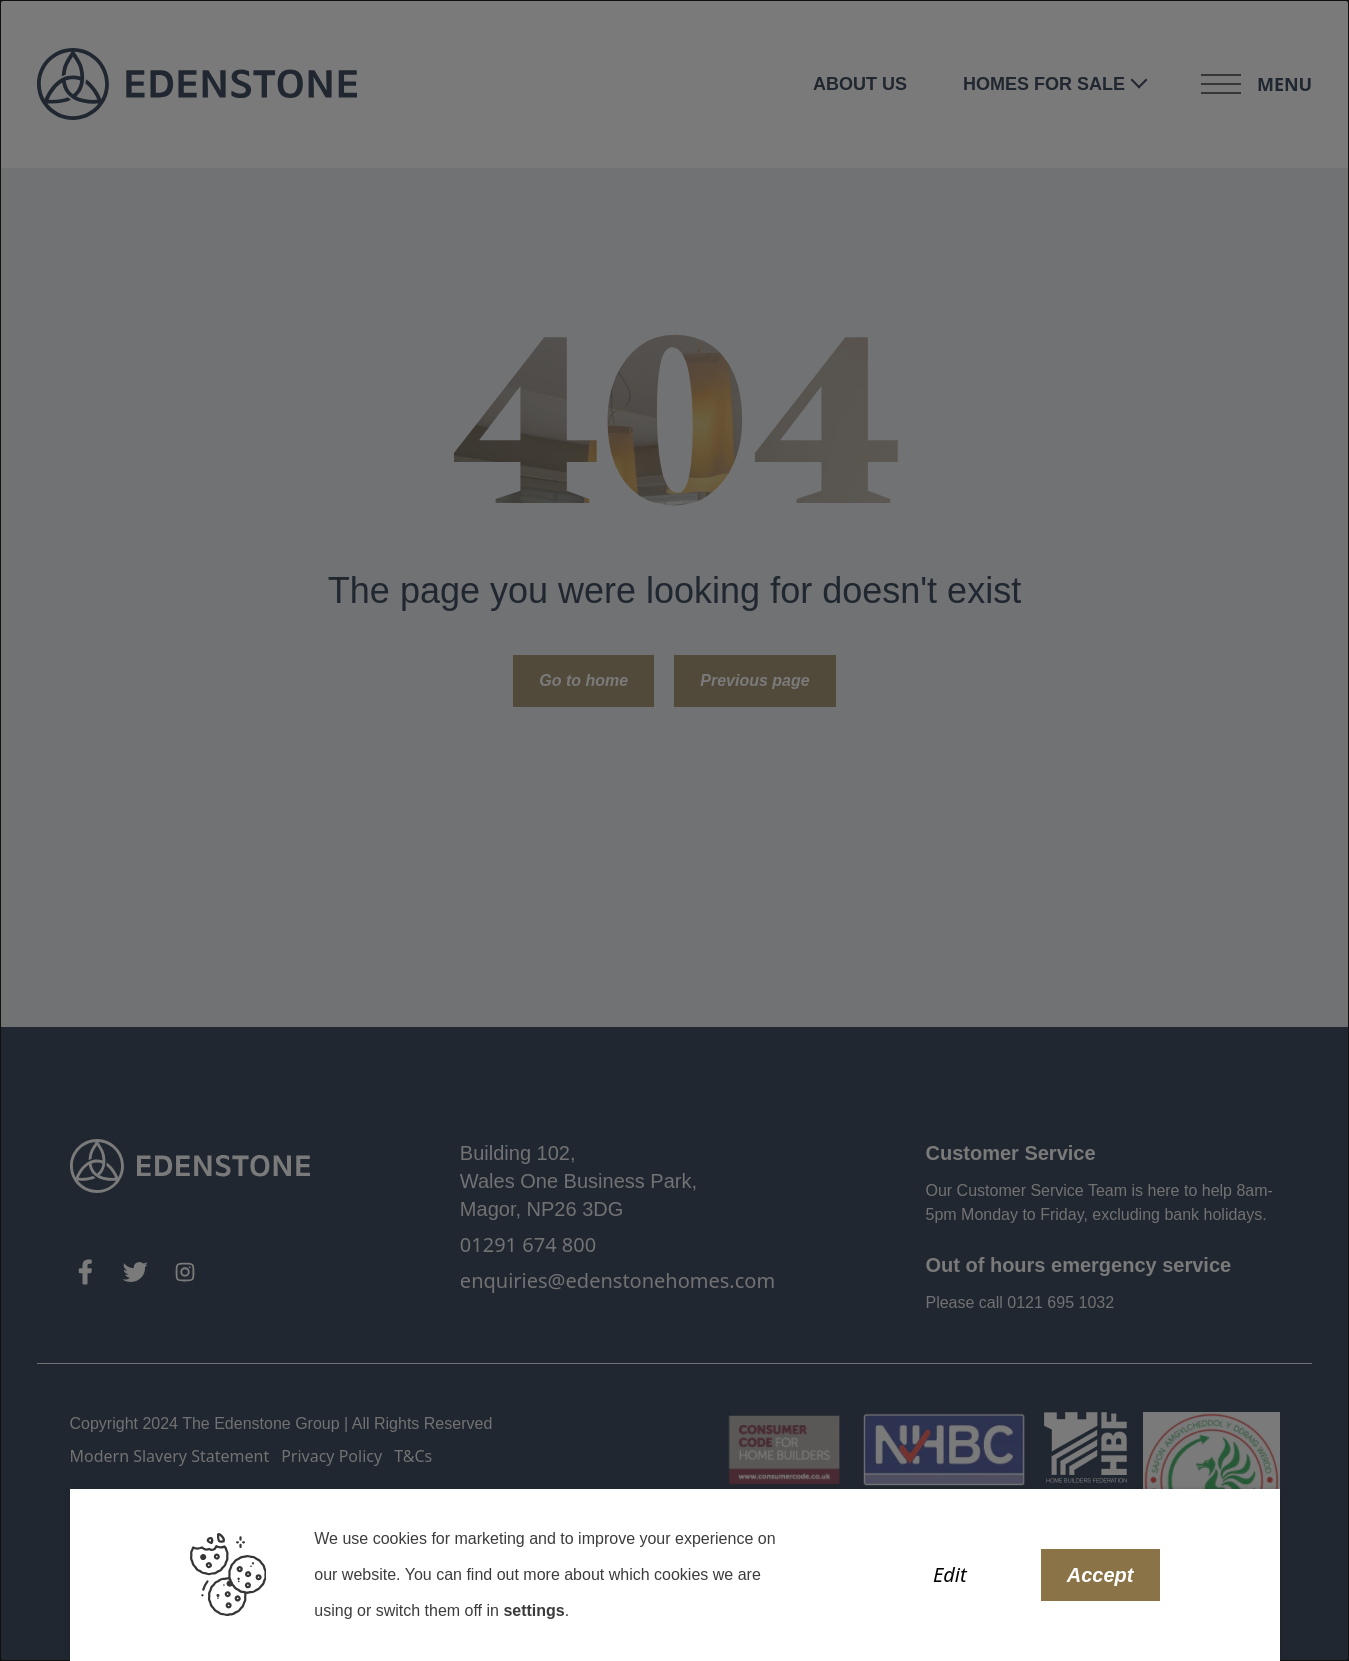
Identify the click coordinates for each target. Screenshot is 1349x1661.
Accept (1100, 1575)
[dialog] (674, 830)
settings (533, 1610)
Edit (950, 1574)
